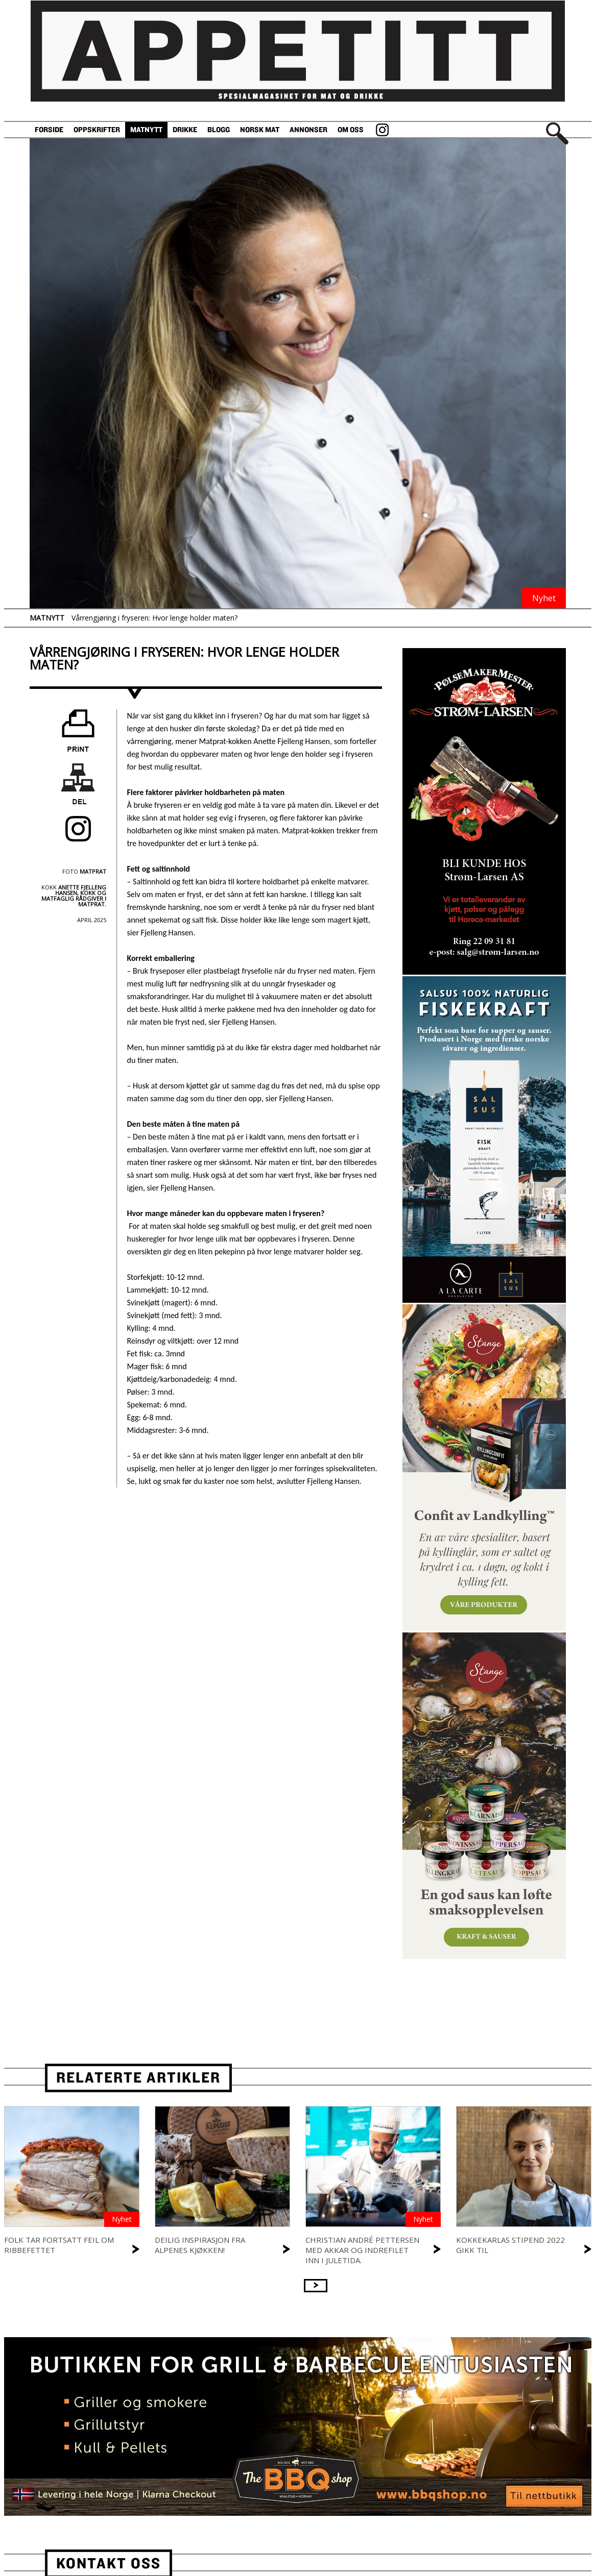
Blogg (218, 130)
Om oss (351, 130)
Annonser (308, 130)
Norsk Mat (259, 130)
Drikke (185, 130)
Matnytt (146, 130)
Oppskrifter (97, 130)
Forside (49, 130)
